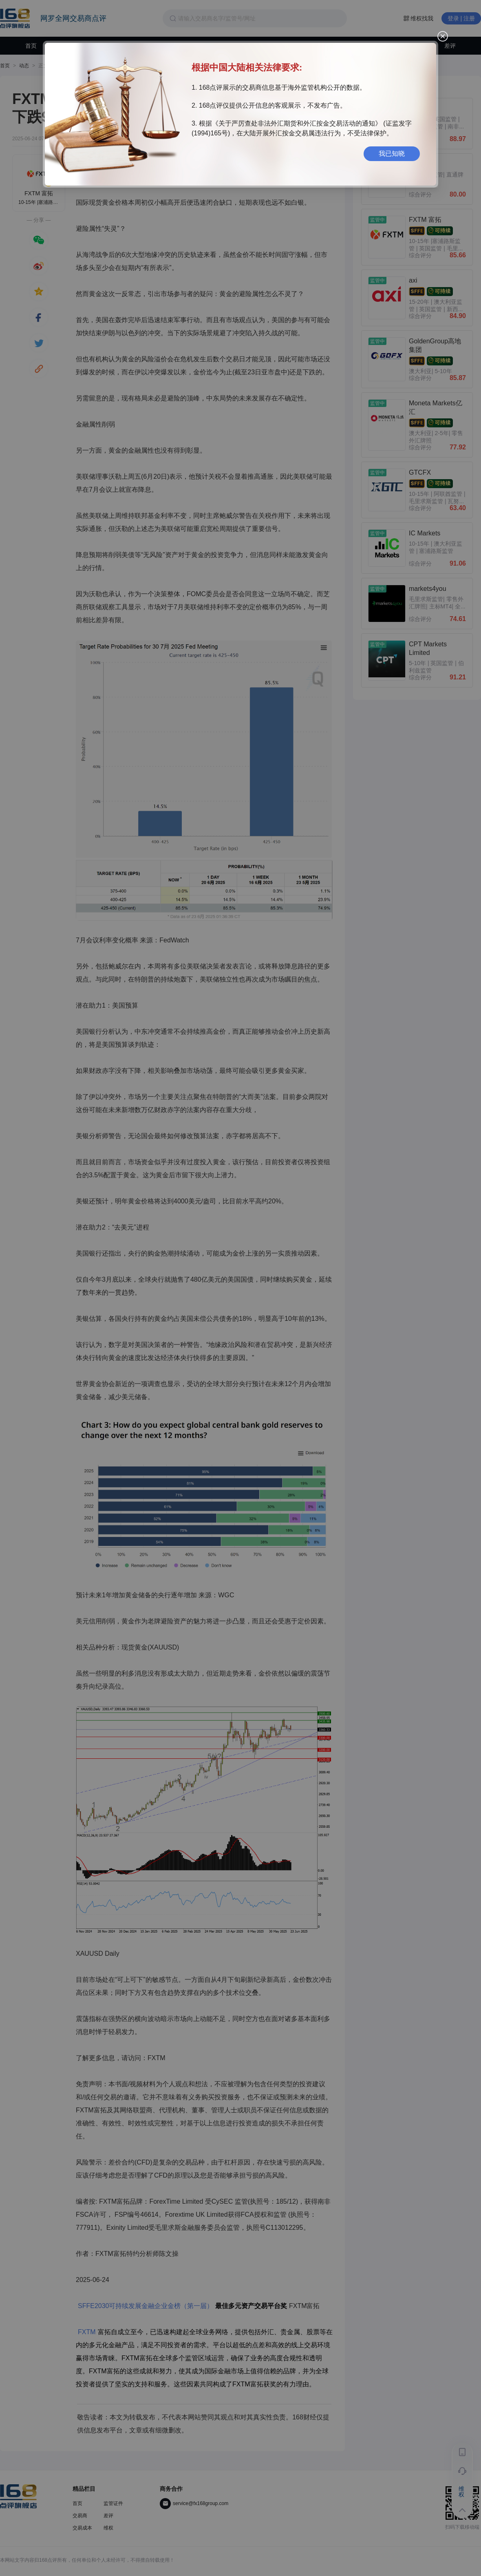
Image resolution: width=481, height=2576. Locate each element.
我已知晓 (392, 153)
